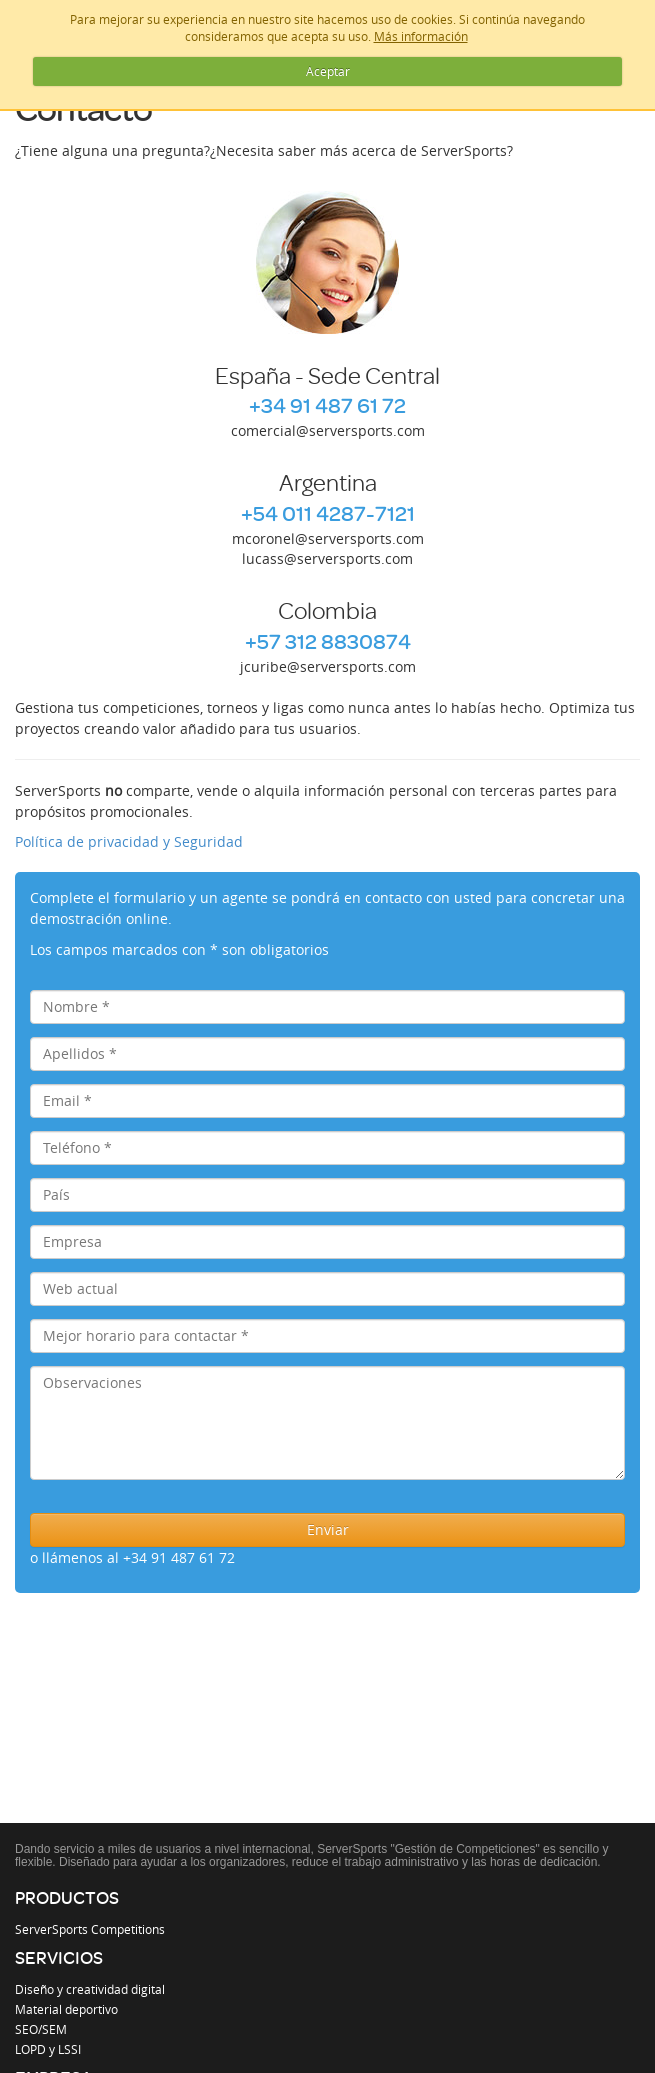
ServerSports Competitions (90, 1929)
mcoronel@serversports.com (328, 538)
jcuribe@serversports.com (328, 666)
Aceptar (328, 71)
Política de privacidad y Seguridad (129, 841)
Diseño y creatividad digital (90, 1989)
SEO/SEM (41, 2029)
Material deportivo (66, 2009)
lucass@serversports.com (327, 558)
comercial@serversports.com (328, 430)
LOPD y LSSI (48, 2049)
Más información (421, 36)
